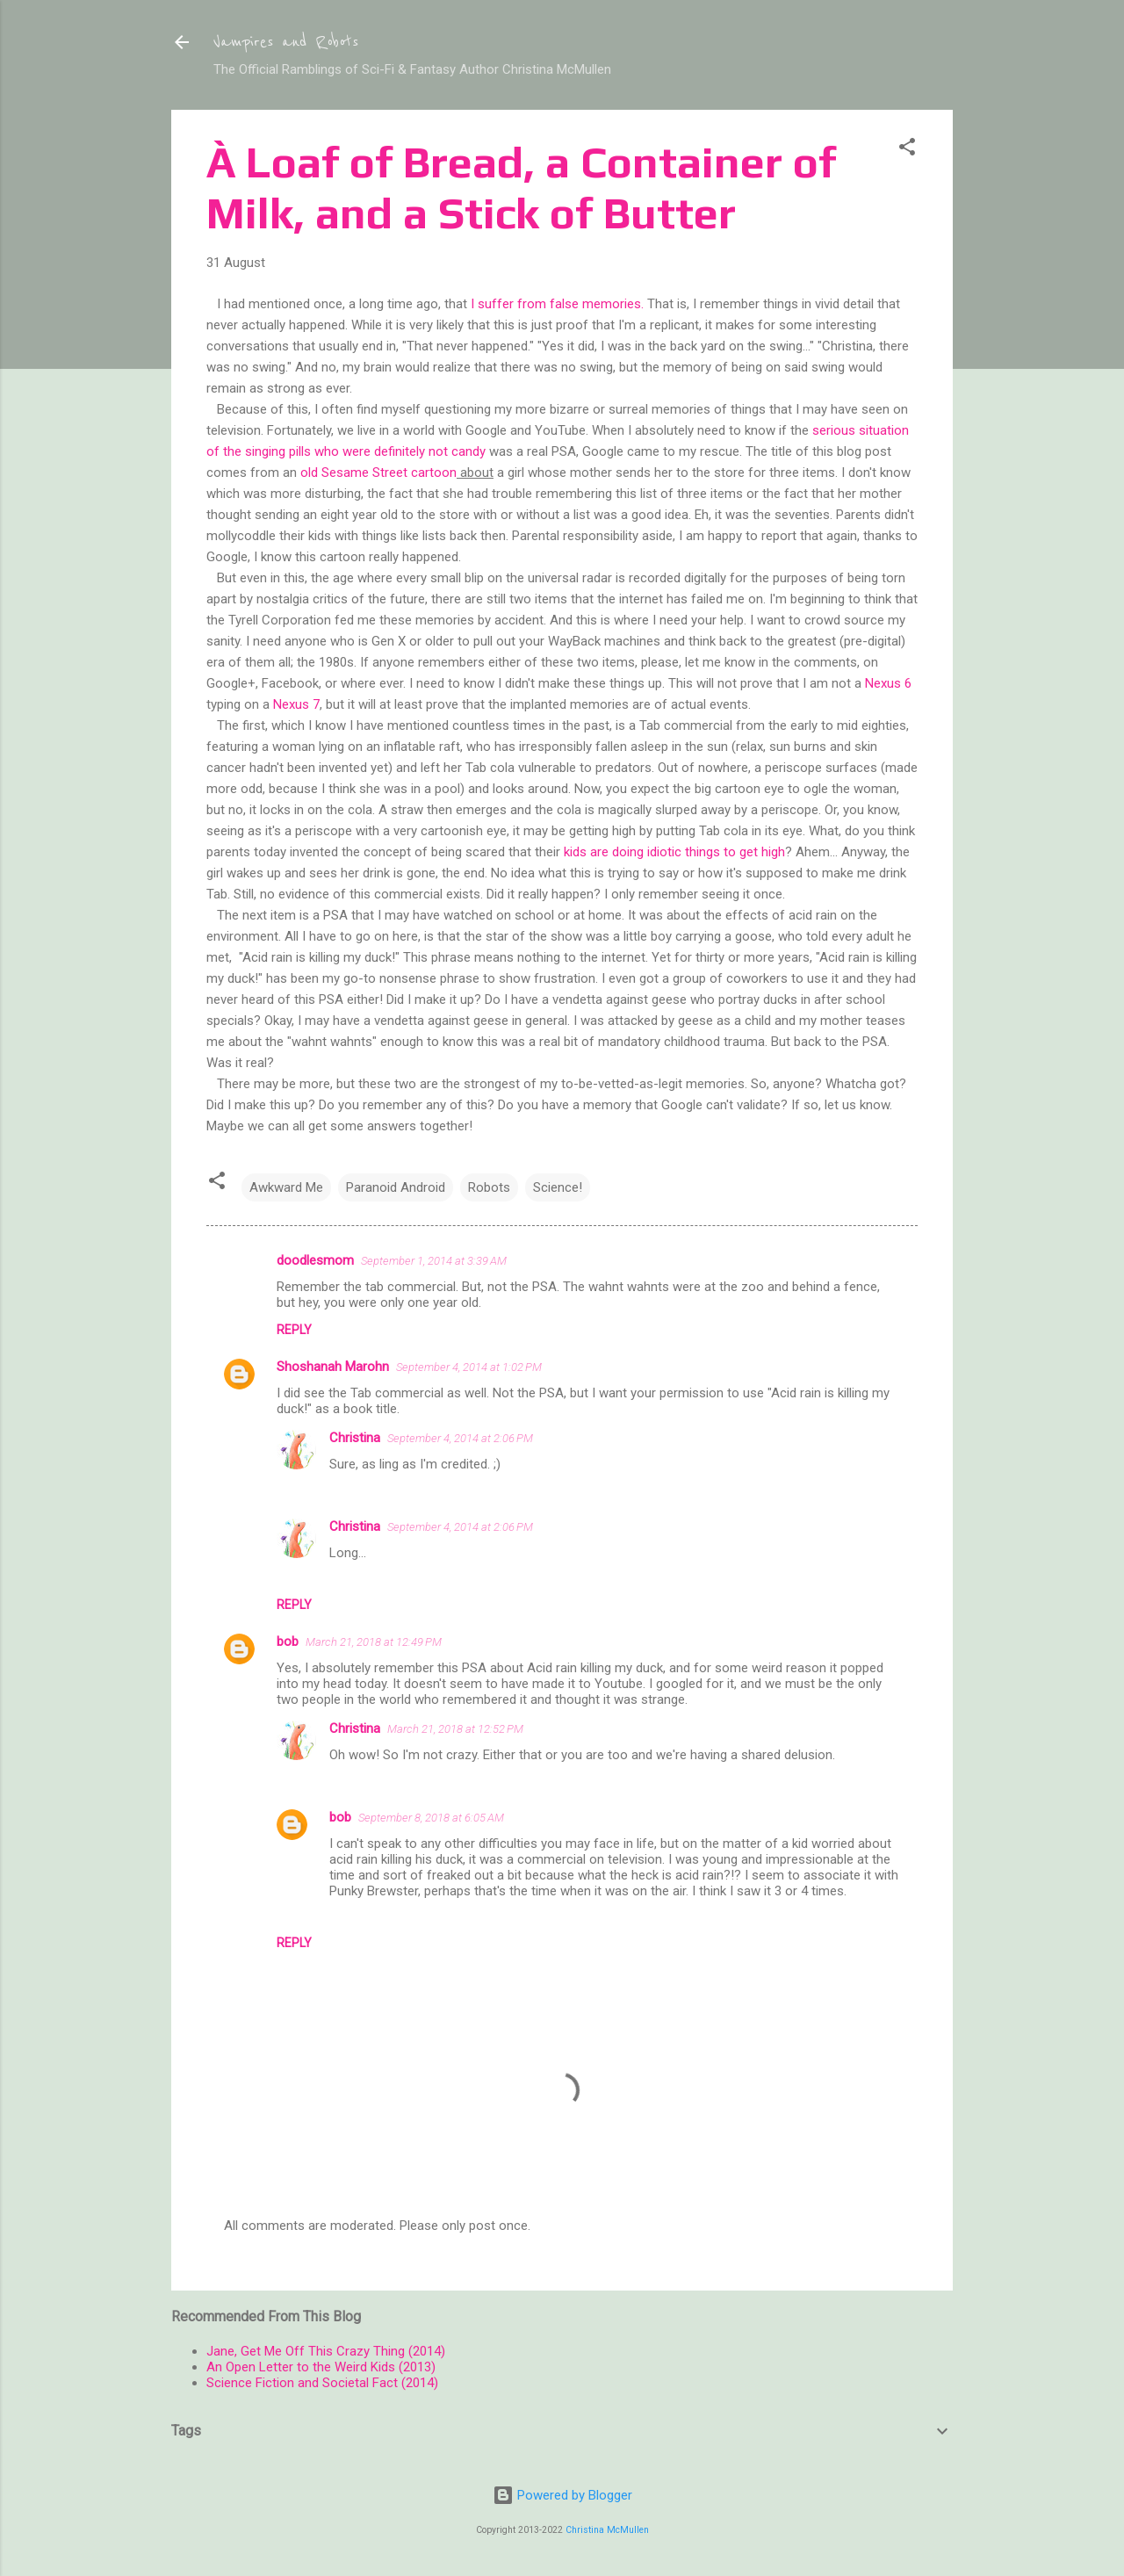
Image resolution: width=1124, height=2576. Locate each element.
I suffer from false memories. (557, 304)
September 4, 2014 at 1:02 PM (469, 1367)
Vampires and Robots (285, 42)
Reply (294, 1330)
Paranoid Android (395, 1187)
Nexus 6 (888, 683)
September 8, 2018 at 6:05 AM (431, 1817)
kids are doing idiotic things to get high (674, 852)
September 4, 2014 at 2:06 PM (460, 1438)
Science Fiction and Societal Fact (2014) (322, 2383)
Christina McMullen (607, 2530)
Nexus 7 (296, 704)
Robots (489, 1187)
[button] (907, 149)
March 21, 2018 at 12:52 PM (455, 1728)
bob (288, 1641)
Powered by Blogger (562, 2495)
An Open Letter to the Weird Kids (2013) (321, 2367)
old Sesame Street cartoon (378, 472)
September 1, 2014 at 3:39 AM (434, 1260)
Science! (557, 1187)
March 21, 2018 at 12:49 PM (374, 1642)
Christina (354, 1438)
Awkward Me (286, 1187)
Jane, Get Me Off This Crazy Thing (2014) (325, 2351)
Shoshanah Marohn (333, 1367)
